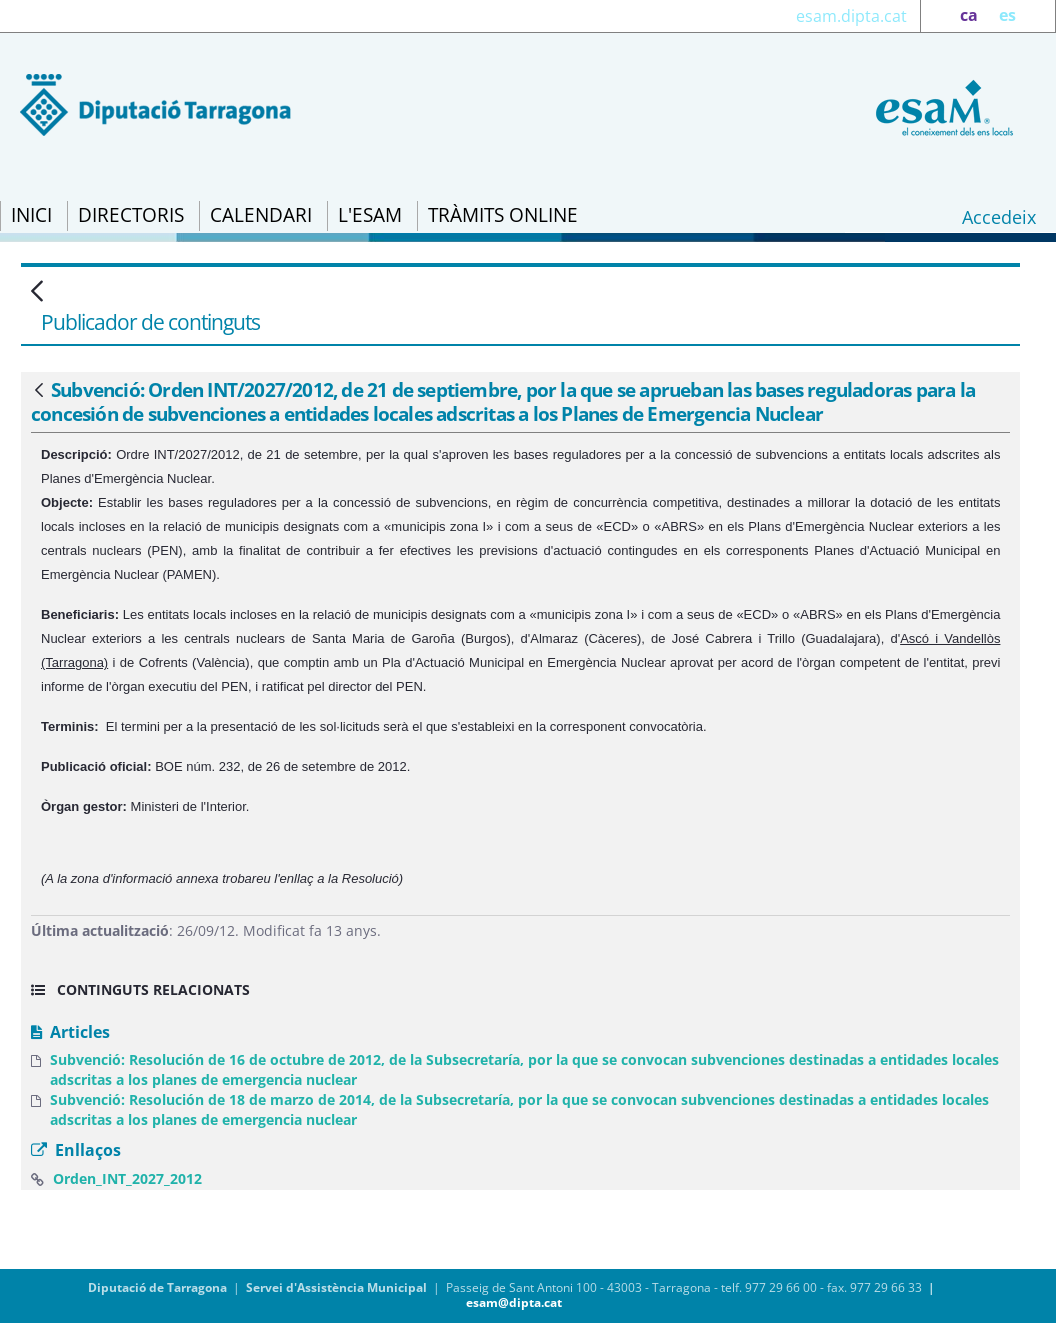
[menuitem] (31, 216)
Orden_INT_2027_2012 (127, 1178)
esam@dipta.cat (514, 1302)
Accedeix (999, 217)
